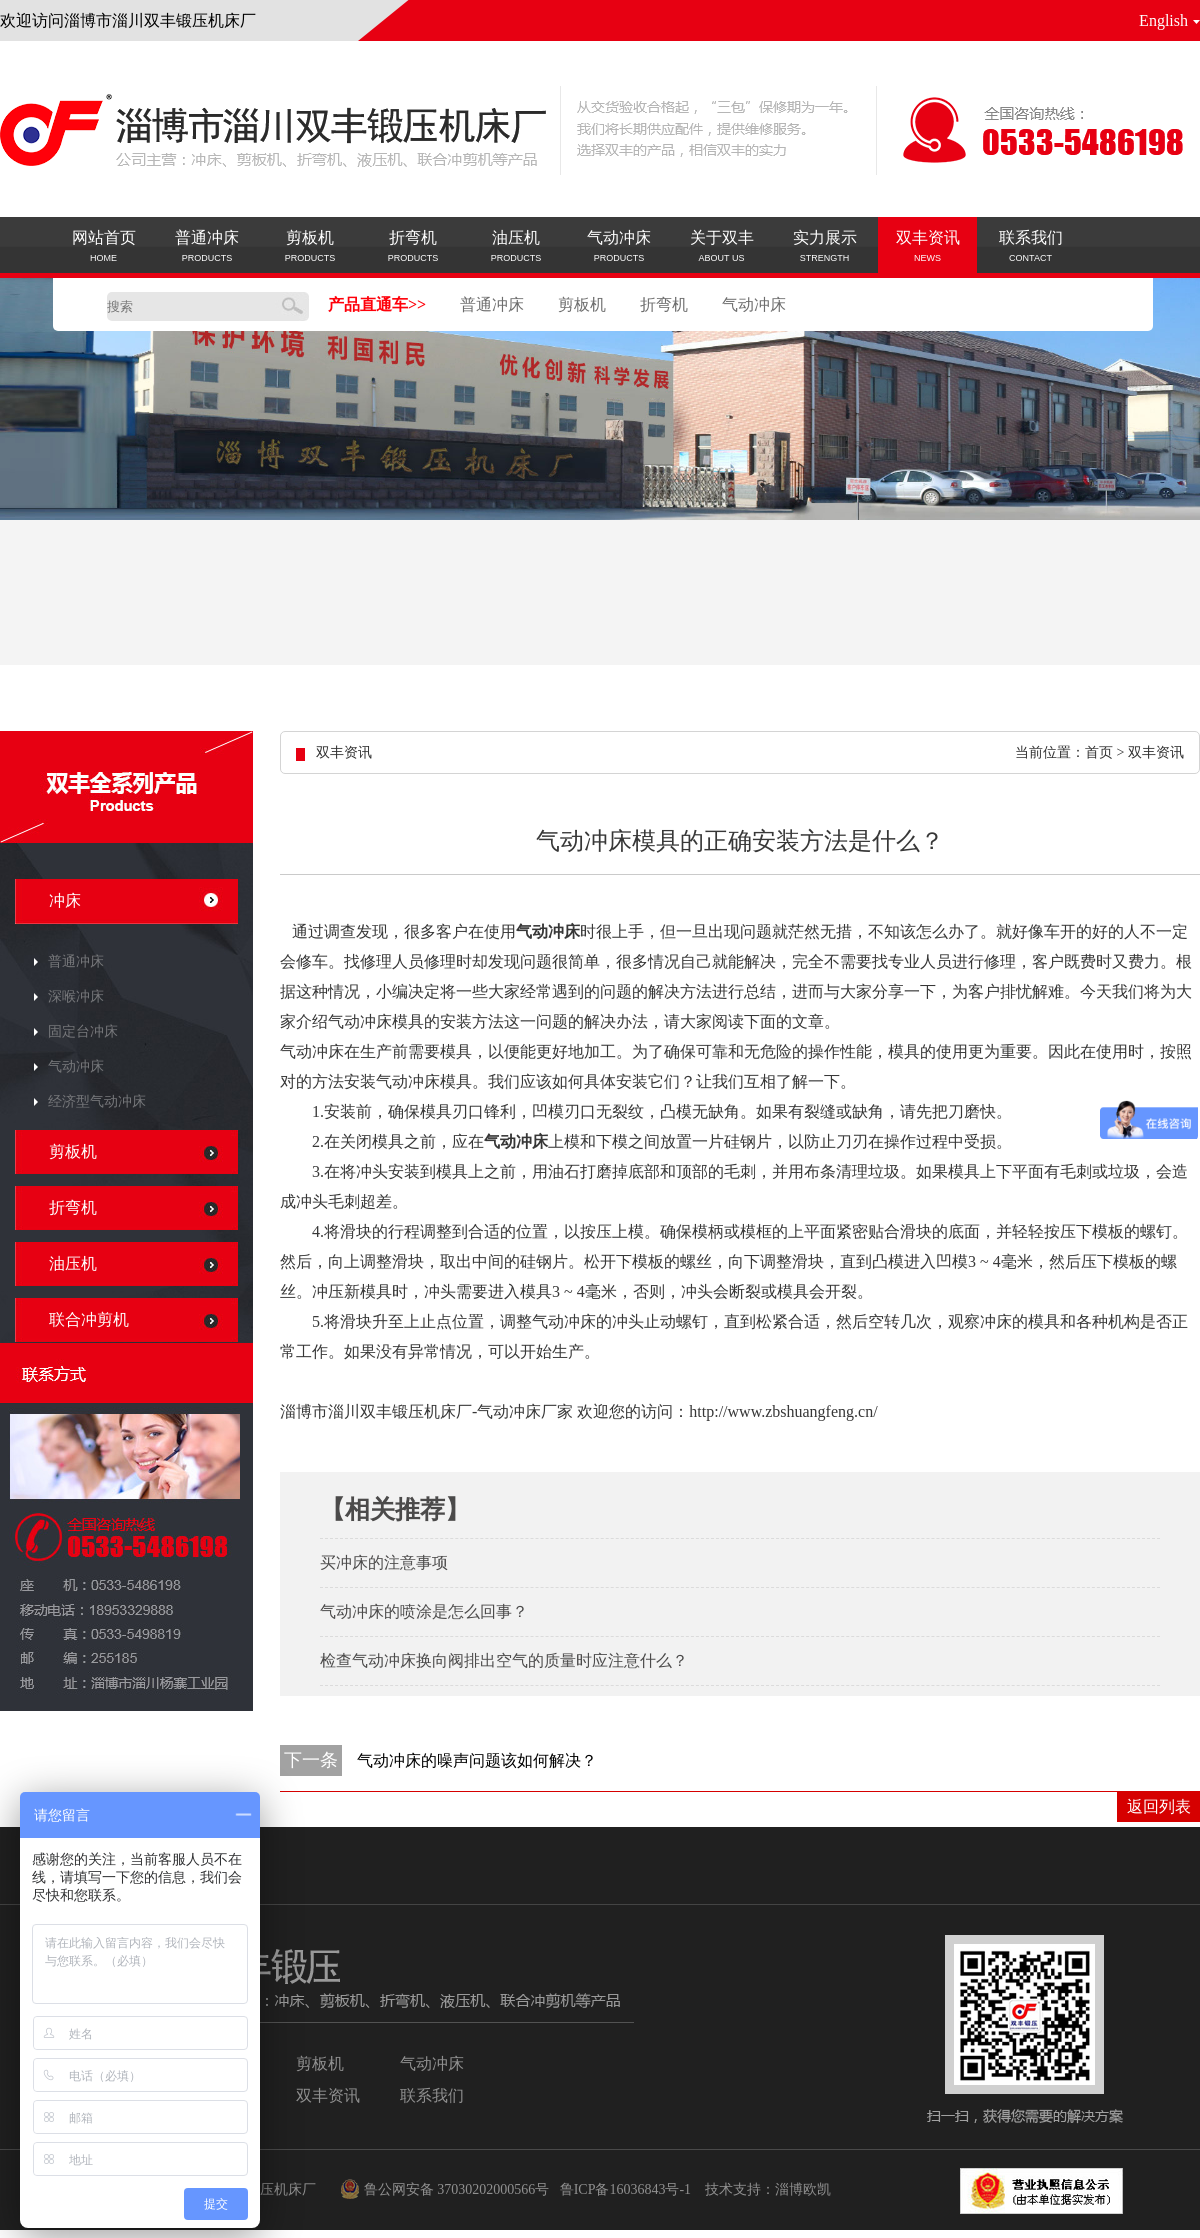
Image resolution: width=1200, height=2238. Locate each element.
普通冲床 (492, 304)
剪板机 (582, 304)
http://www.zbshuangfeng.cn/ (783, 1411)
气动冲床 (754, 304)
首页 (1099, 752)
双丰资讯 (1156, 752)
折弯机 (664, 304)
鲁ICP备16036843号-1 (625, 2189)
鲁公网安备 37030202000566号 (438, 2189)
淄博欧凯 (803, 2189)
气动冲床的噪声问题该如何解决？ (477, 1760)
